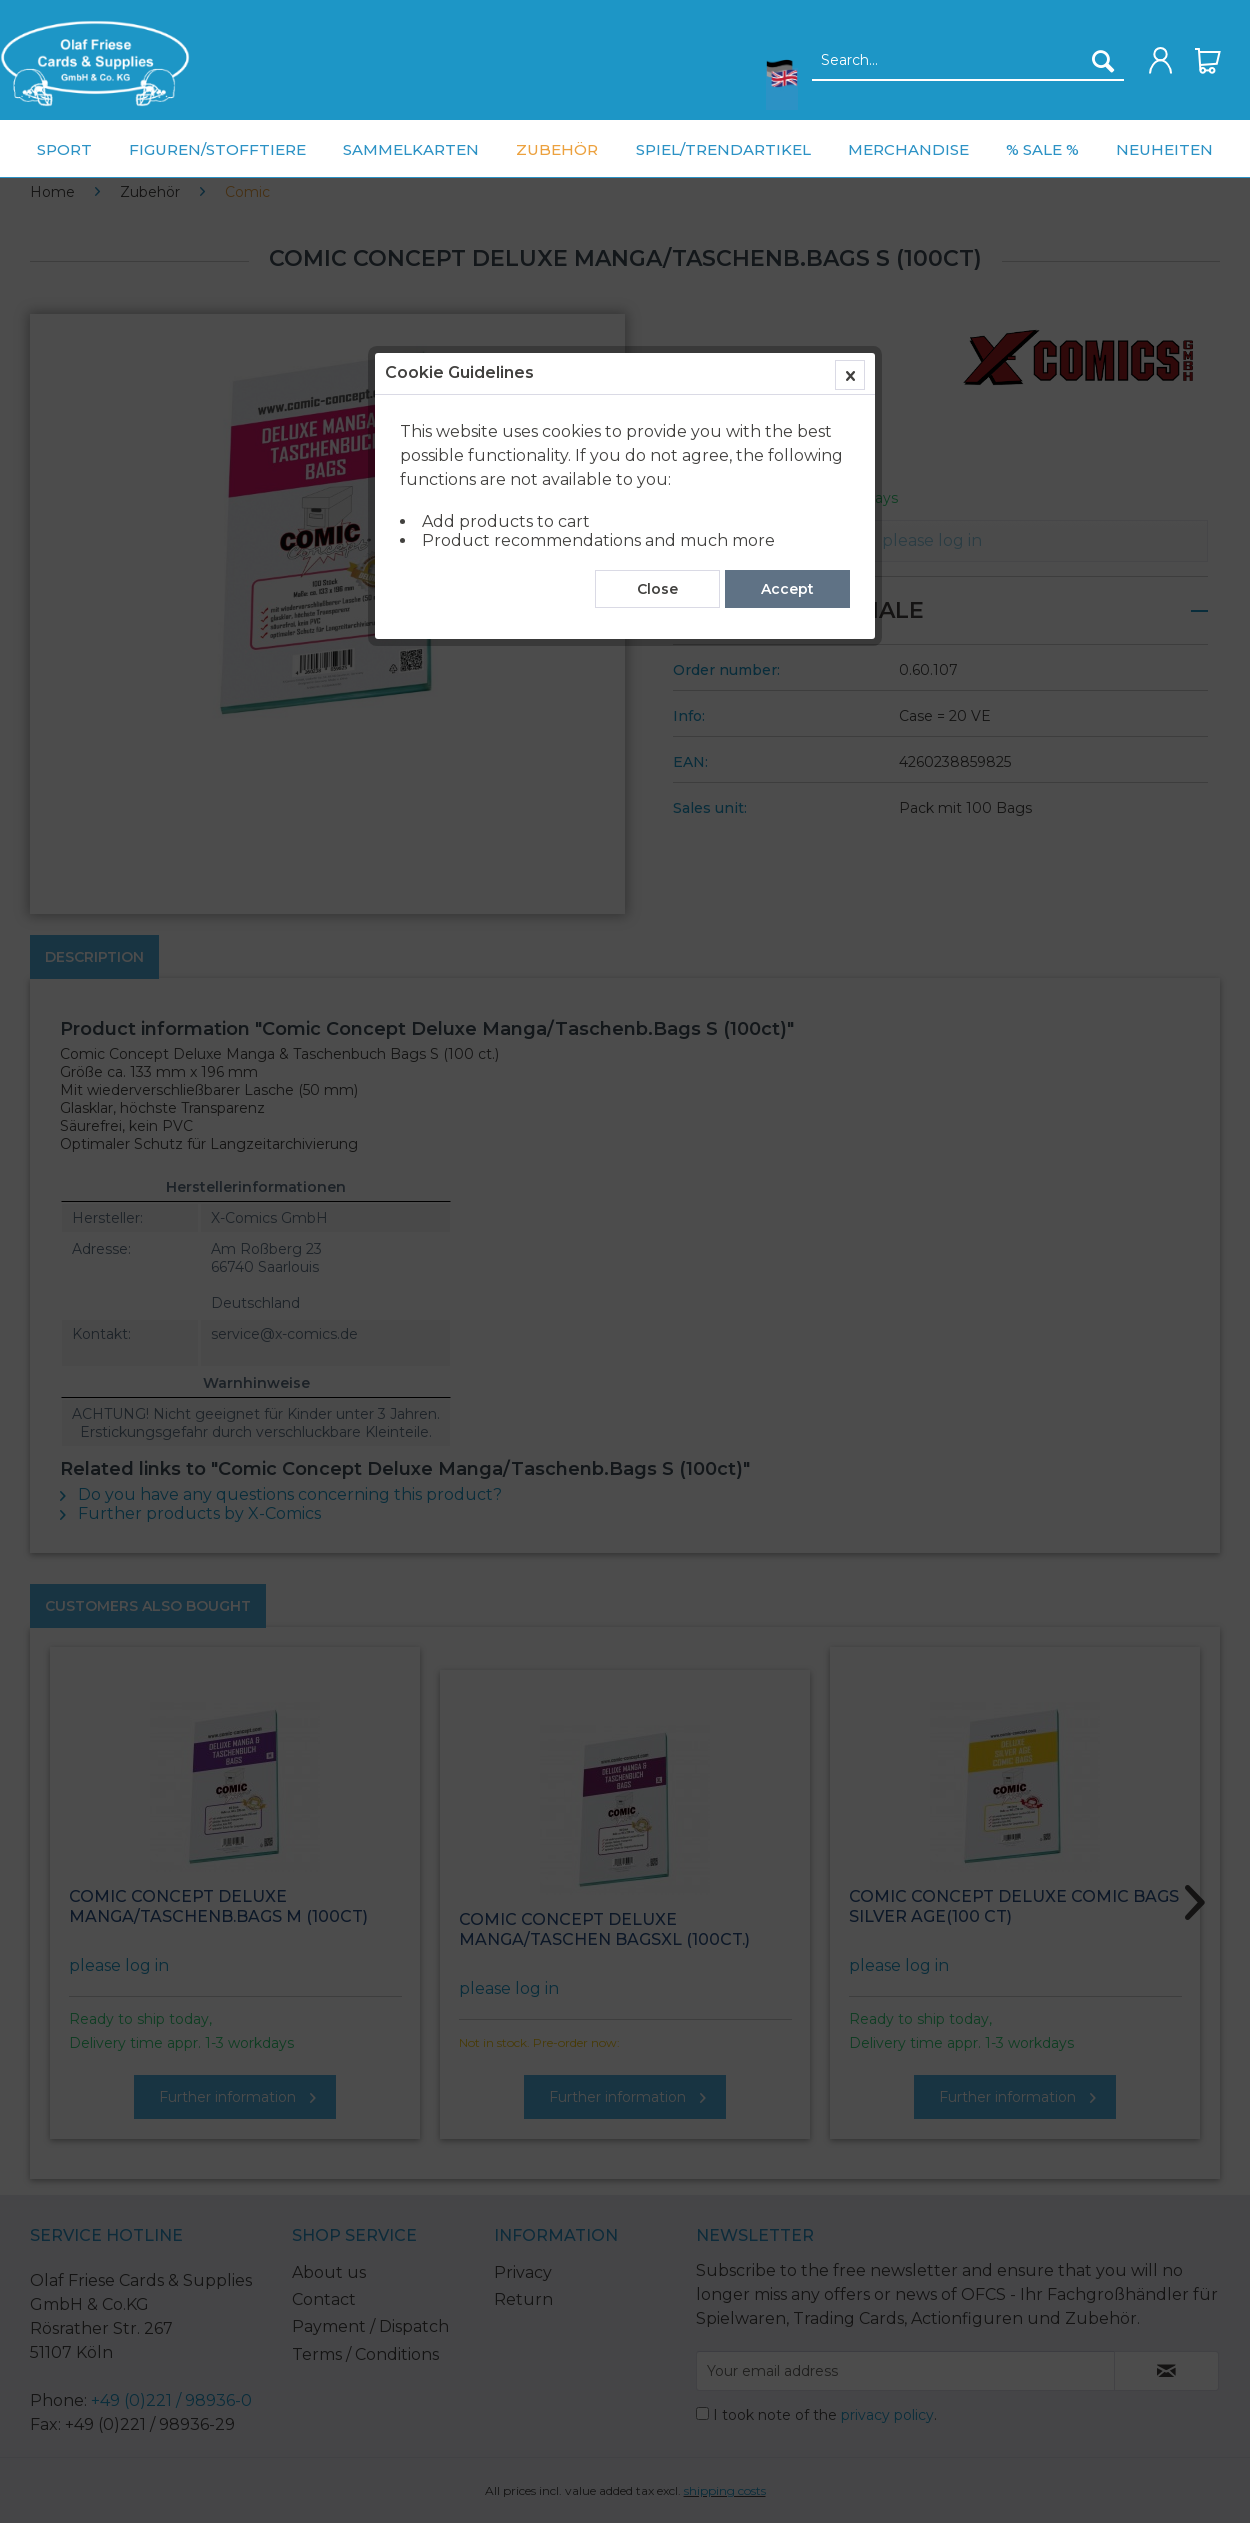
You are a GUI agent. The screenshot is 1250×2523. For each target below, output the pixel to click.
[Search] (1103, 61)
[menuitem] (95, 63)
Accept (787, 453)
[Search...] (968, 61)
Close (657, 453)
